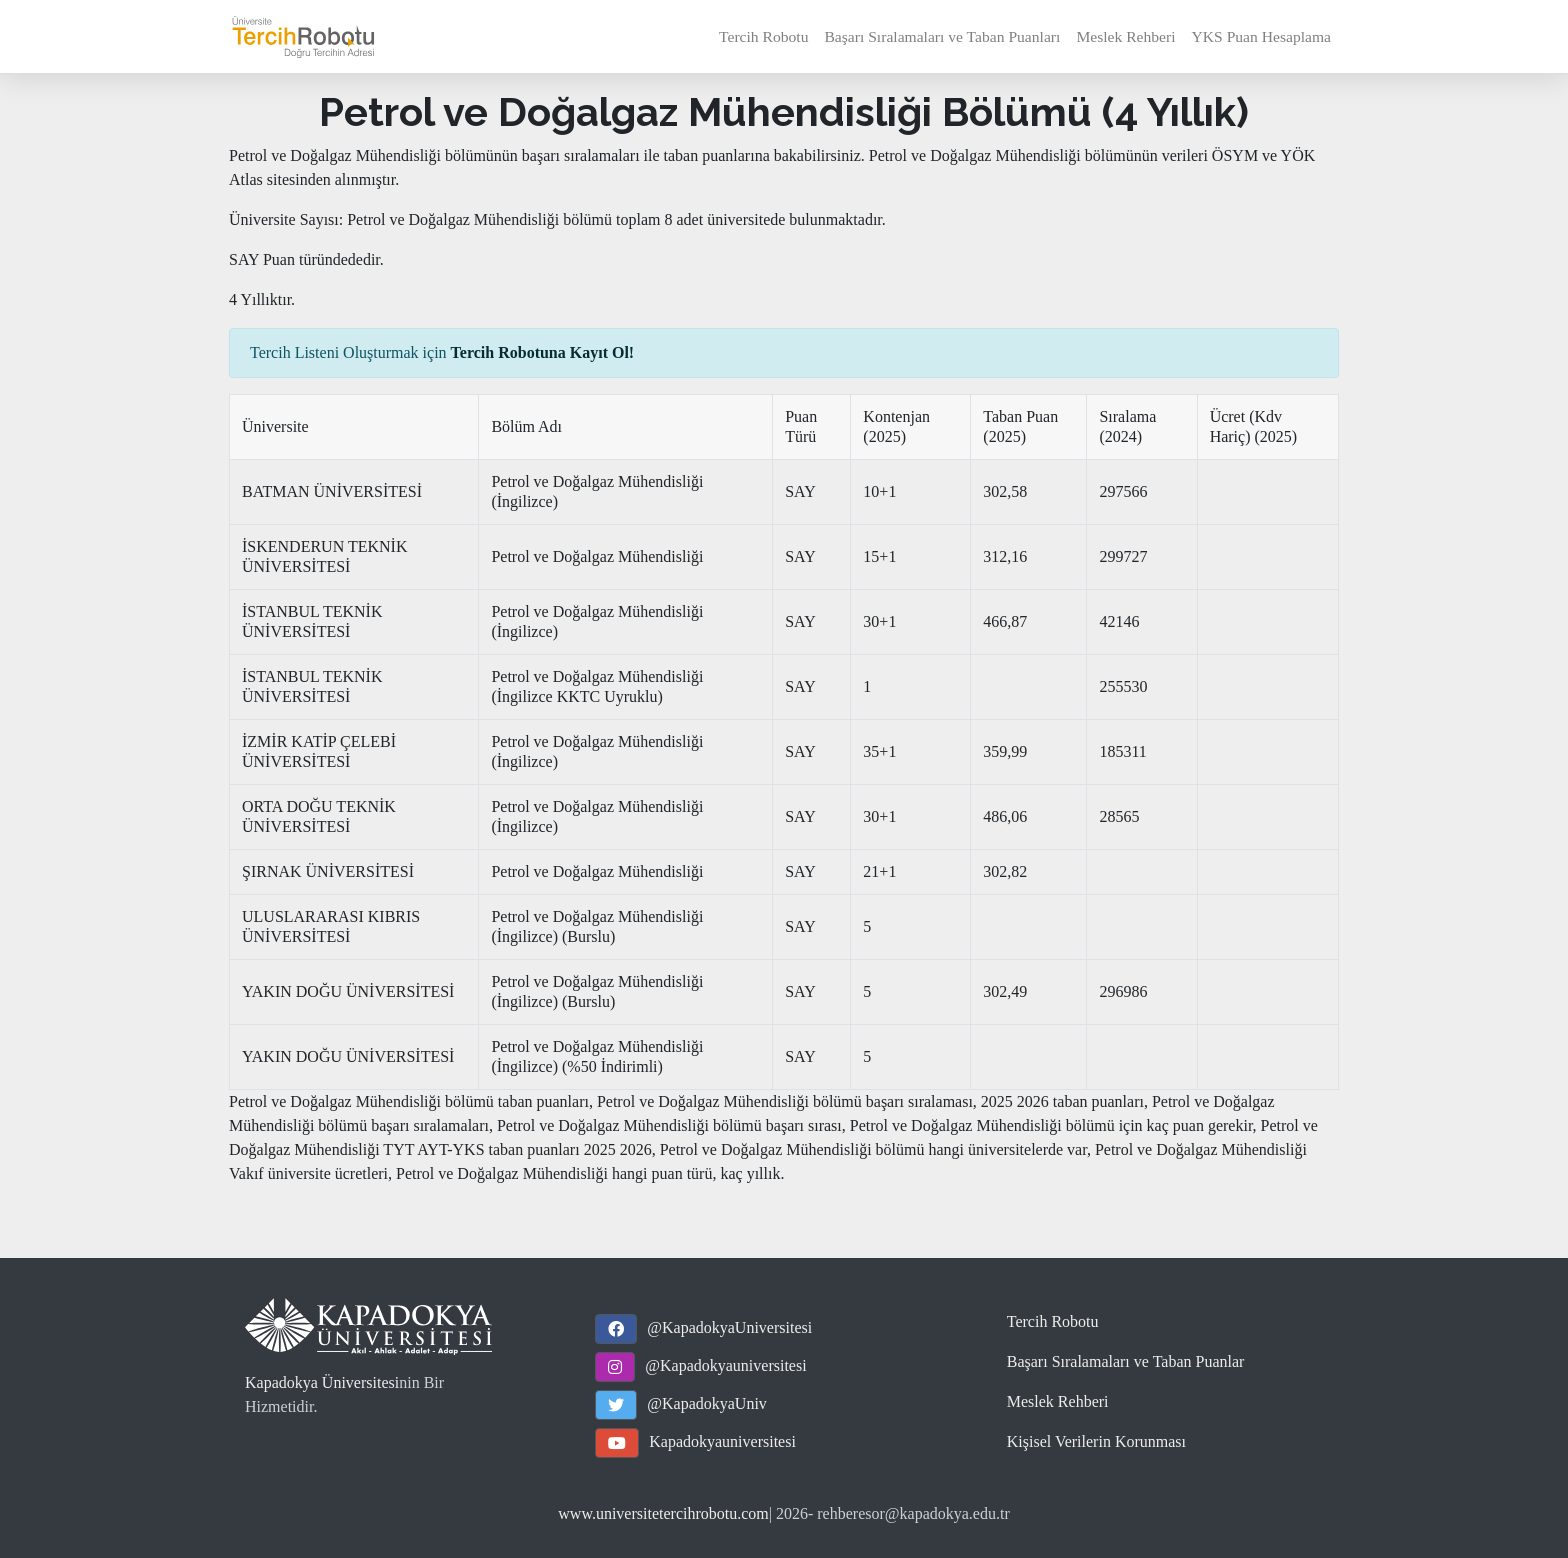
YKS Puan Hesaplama (1261, 36)
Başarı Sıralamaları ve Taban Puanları (942, 36)
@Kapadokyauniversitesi (725, 1365)
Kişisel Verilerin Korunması (1096, 1441)
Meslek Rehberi (1125, 36)
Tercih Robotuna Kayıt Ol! (543, 352)
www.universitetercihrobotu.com (663, 1513)
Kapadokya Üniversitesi (322, 1382)
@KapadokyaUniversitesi (729, 1327)
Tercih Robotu (763, 36)
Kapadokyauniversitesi (722, 1441)
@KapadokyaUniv (707, 1403)
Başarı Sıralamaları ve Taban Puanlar (1126, 1361)
